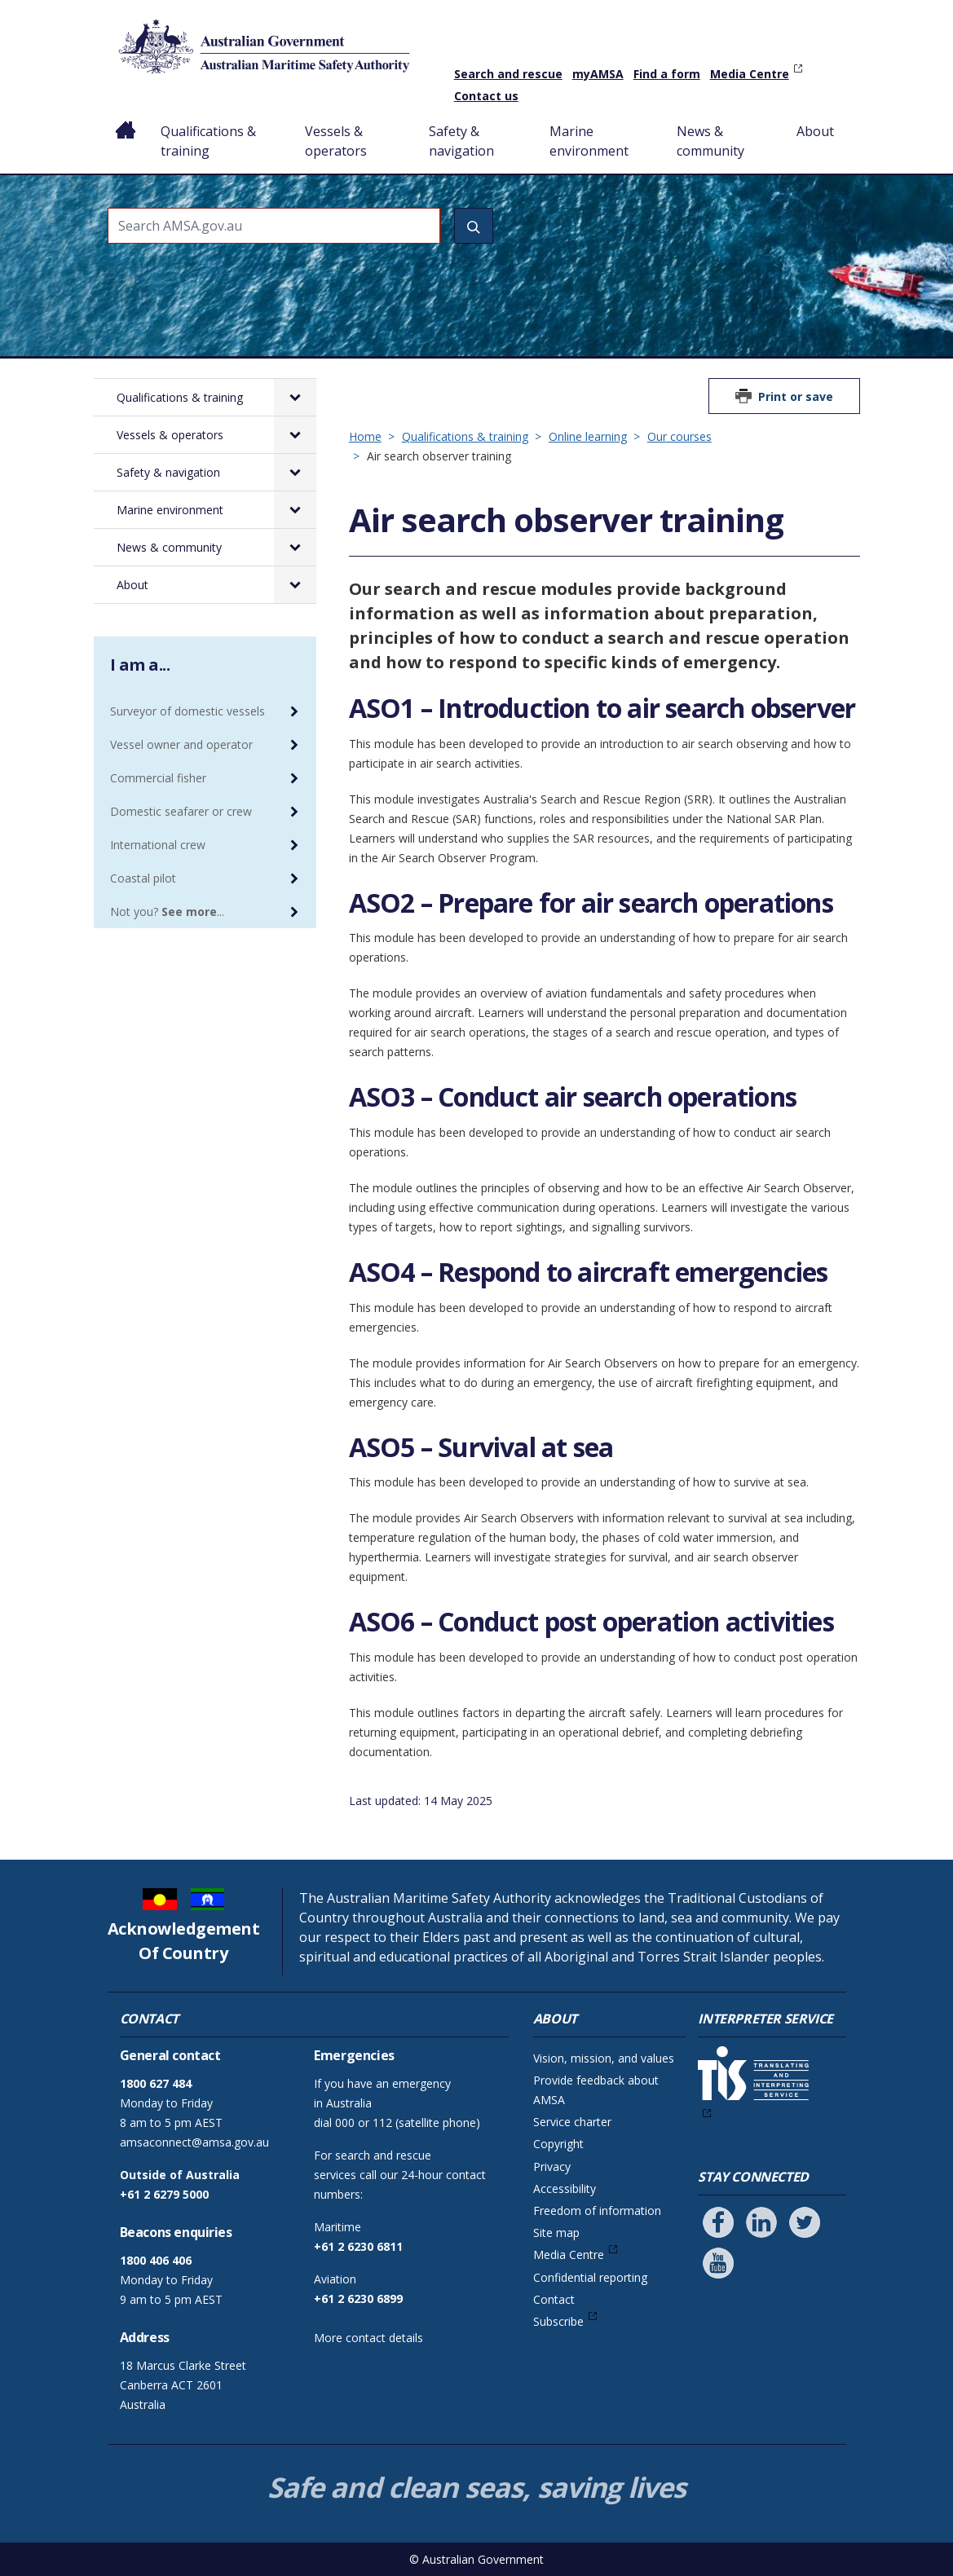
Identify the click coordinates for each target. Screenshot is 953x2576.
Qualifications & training (208, 141)
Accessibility (564, 2188)
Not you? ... (167, 911)
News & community (710, 141)
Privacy (552, 2166)
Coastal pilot (143, 878)
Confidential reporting (590, 2277)
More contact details (368, 2337)
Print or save (795, 396)
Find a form (666, 73)
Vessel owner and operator (181, 744)
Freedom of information (597, 2210)
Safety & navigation (461, 141)
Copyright (558, 2143)
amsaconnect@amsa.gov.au (194, 2142)
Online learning (588, 436)
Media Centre (749, 73)
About (815, 131)
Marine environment (589, 141)
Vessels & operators (336, 141)
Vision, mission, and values (603, 2058)
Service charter (572, 2121)
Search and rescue (508, 73)
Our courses (679, 436)
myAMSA (598, 73)
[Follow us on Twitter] (804, 2222)
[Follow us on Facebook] (718, 2222)
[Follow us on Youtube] (718, 2263)
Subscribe (558, 2321)
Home (126, 118)
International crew (157, 844)
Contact (554, 2299)
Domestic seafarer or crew (181, 811)
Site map (556, 2232)
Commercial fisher (158, 778)
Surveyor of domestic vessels (187, 711)
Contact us (486, 95)
